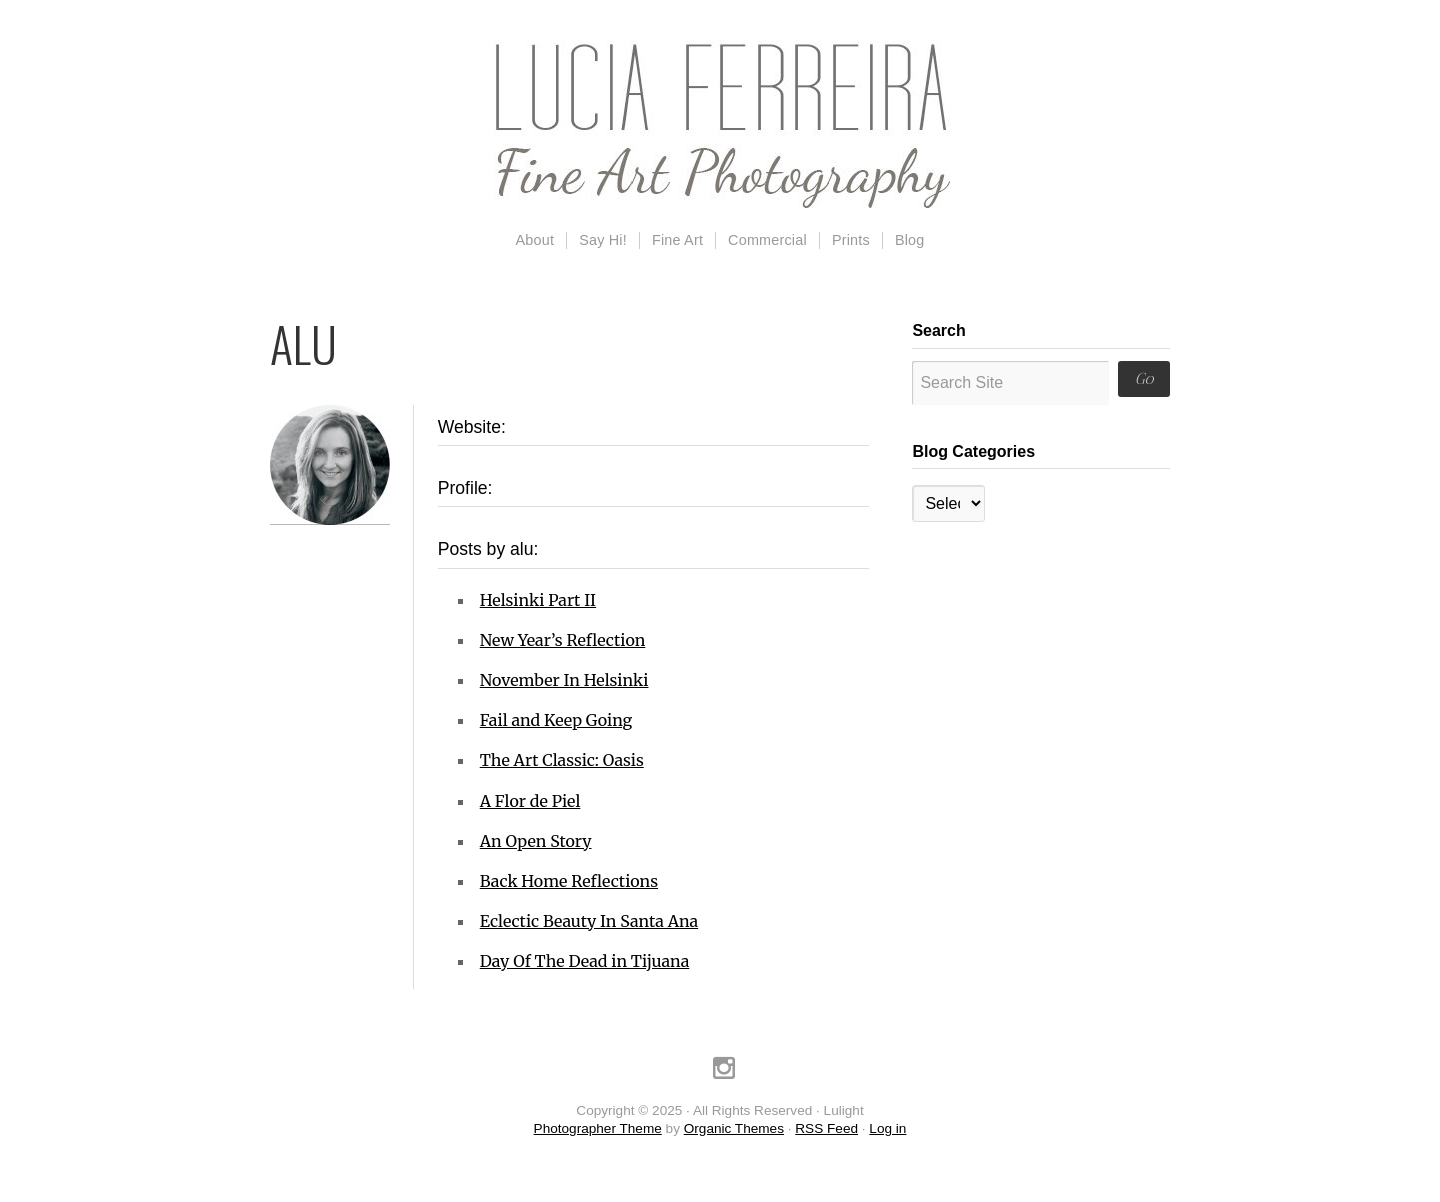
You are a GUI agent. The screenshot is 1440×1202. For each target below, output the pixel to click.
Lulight (720, 125)
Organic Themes (734, 1128)
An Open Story (536, 841)
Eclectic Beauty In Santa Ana (589, 921)
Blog (910, 240)
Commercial (767, 240)
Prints (851, 240)
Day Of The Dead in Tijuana (585, 961)
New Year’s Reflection (563, 640)
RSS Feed (826, 1128)
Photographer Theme (598, 1128)
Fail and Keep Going (556, 720)
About (535, 240)
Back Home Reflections (569, 881)
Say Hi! (603, 240)
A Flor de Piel (530, 801)
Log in (887, 1128)
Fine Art (677, 240)
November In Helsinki (564, 680)
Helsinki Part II (538, 600)
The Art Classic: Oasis (562, 760)
